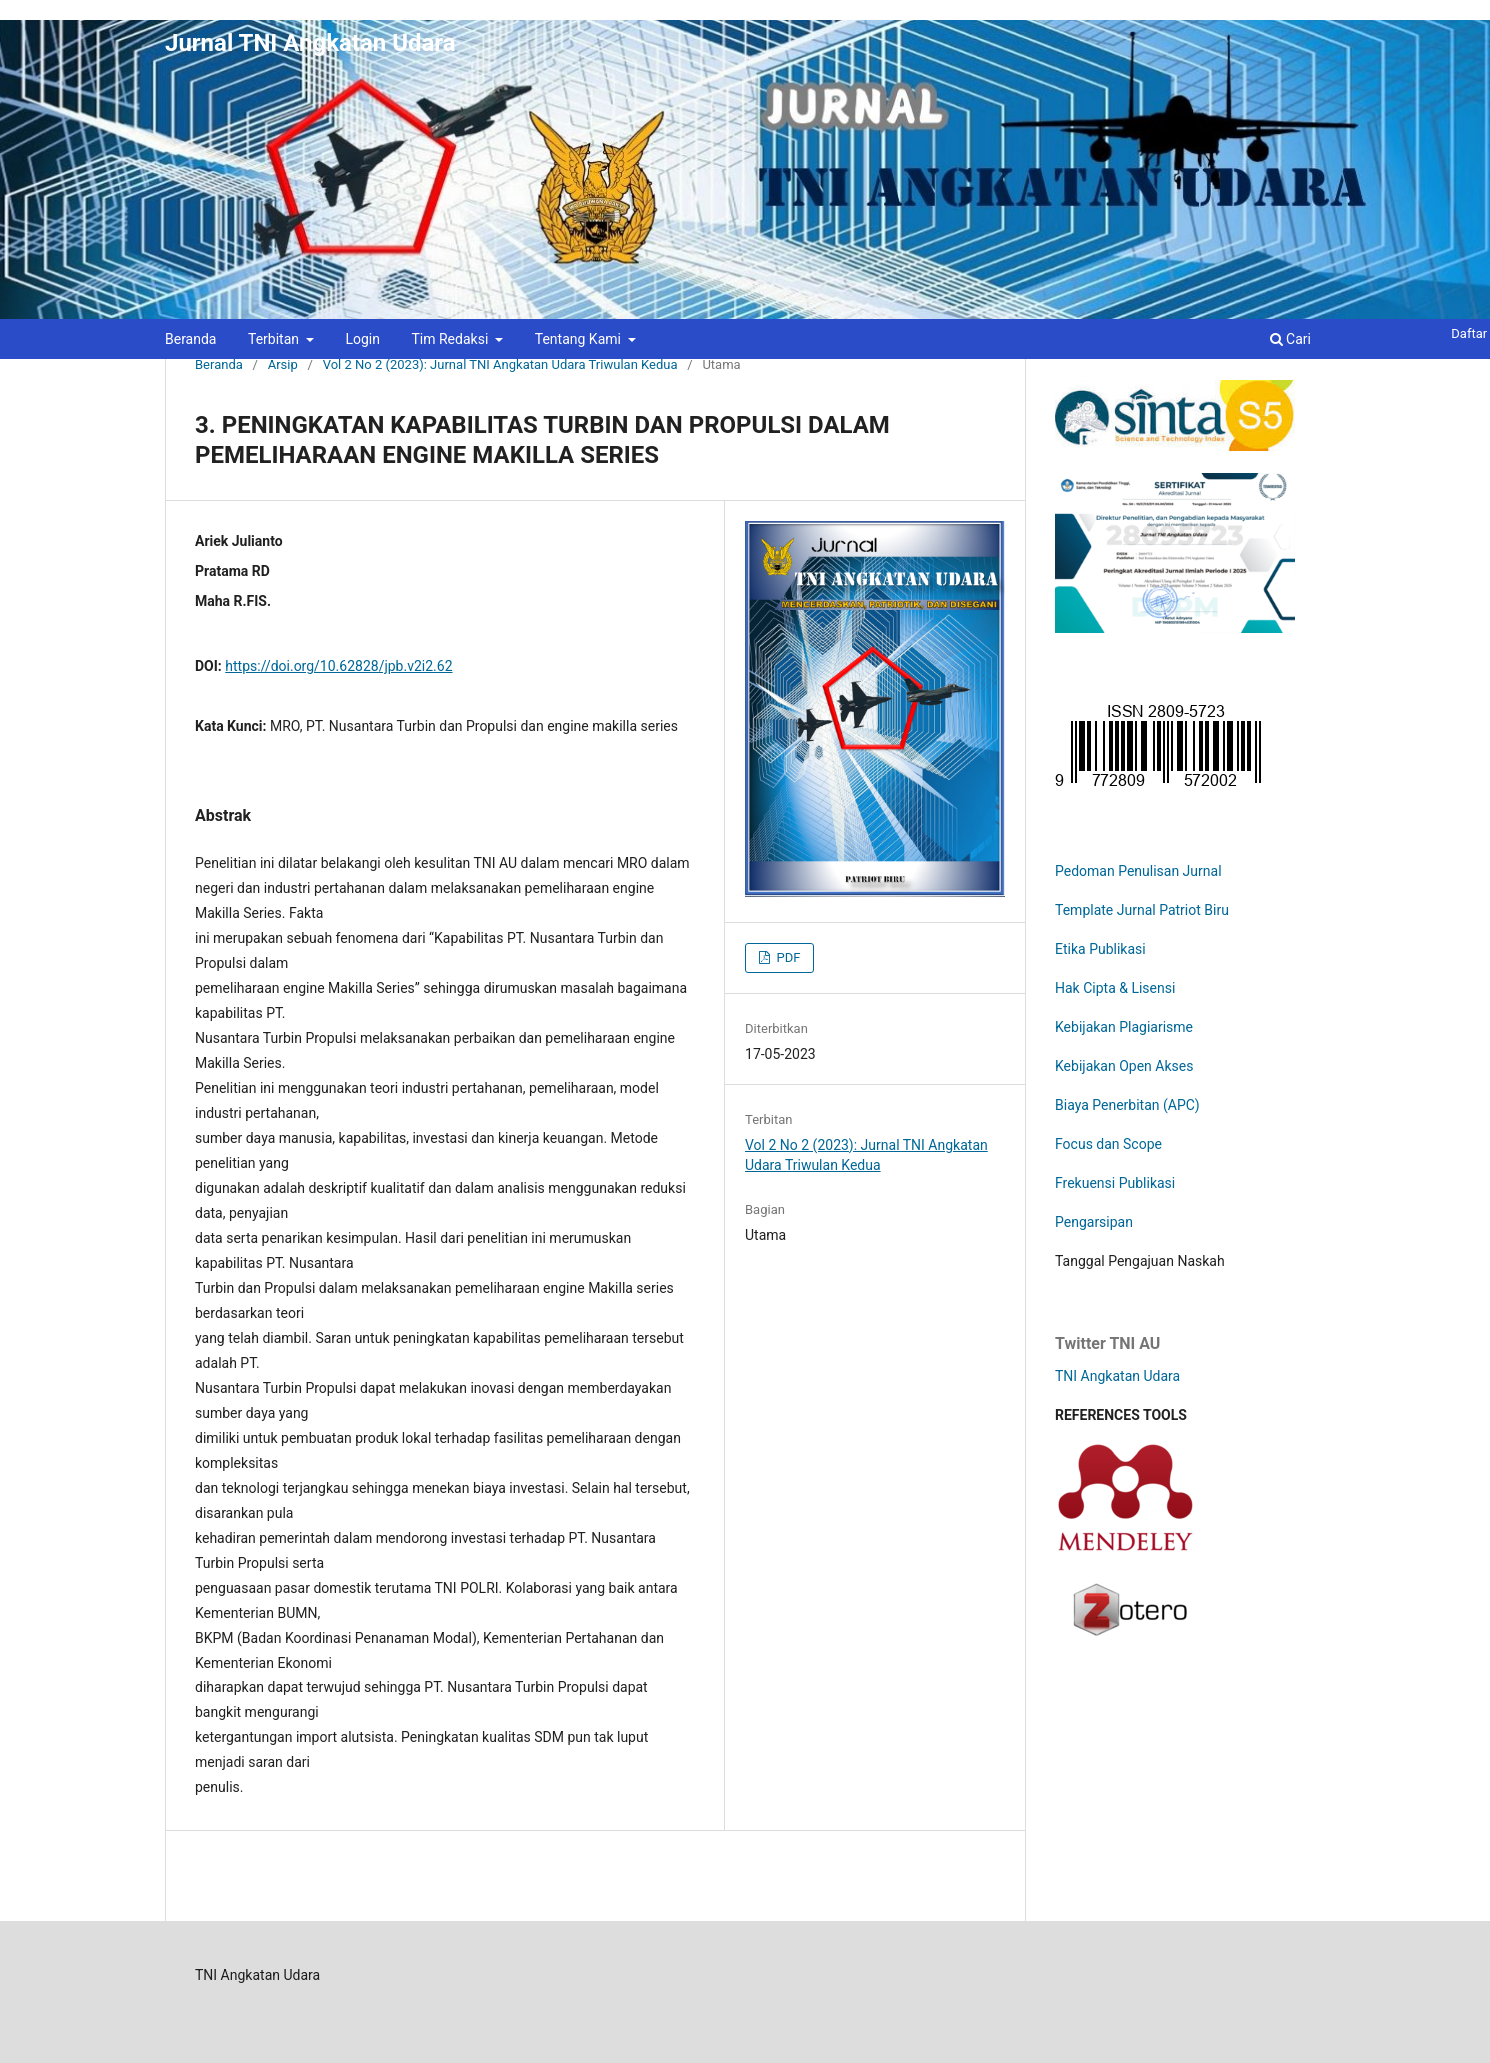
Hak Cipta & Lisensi (1115, 988)
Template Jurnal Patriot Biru (1142, 910)
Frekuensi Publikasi (1115, 1183)
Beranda (190, 339)
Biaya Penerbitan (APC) (1127, 1105)
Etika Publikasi (1100, 949)
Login (362, 339)
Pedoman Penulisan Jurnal (1138, 871)
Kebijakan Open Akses (1124, 1066)
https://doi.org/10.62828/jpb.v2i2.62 (338, 666)
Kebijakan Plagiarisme (1124, 1027)
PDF (786, 957)
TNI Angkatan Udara (1117, 1376)
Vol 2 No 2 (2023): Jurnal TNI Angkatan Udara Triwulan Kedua (500, 364)
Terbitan (275, 339)
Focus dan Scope (1108, 1144)
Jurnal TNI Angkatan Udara (310, 43)
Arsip (283, 364)
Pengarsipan (1094, 1222)
